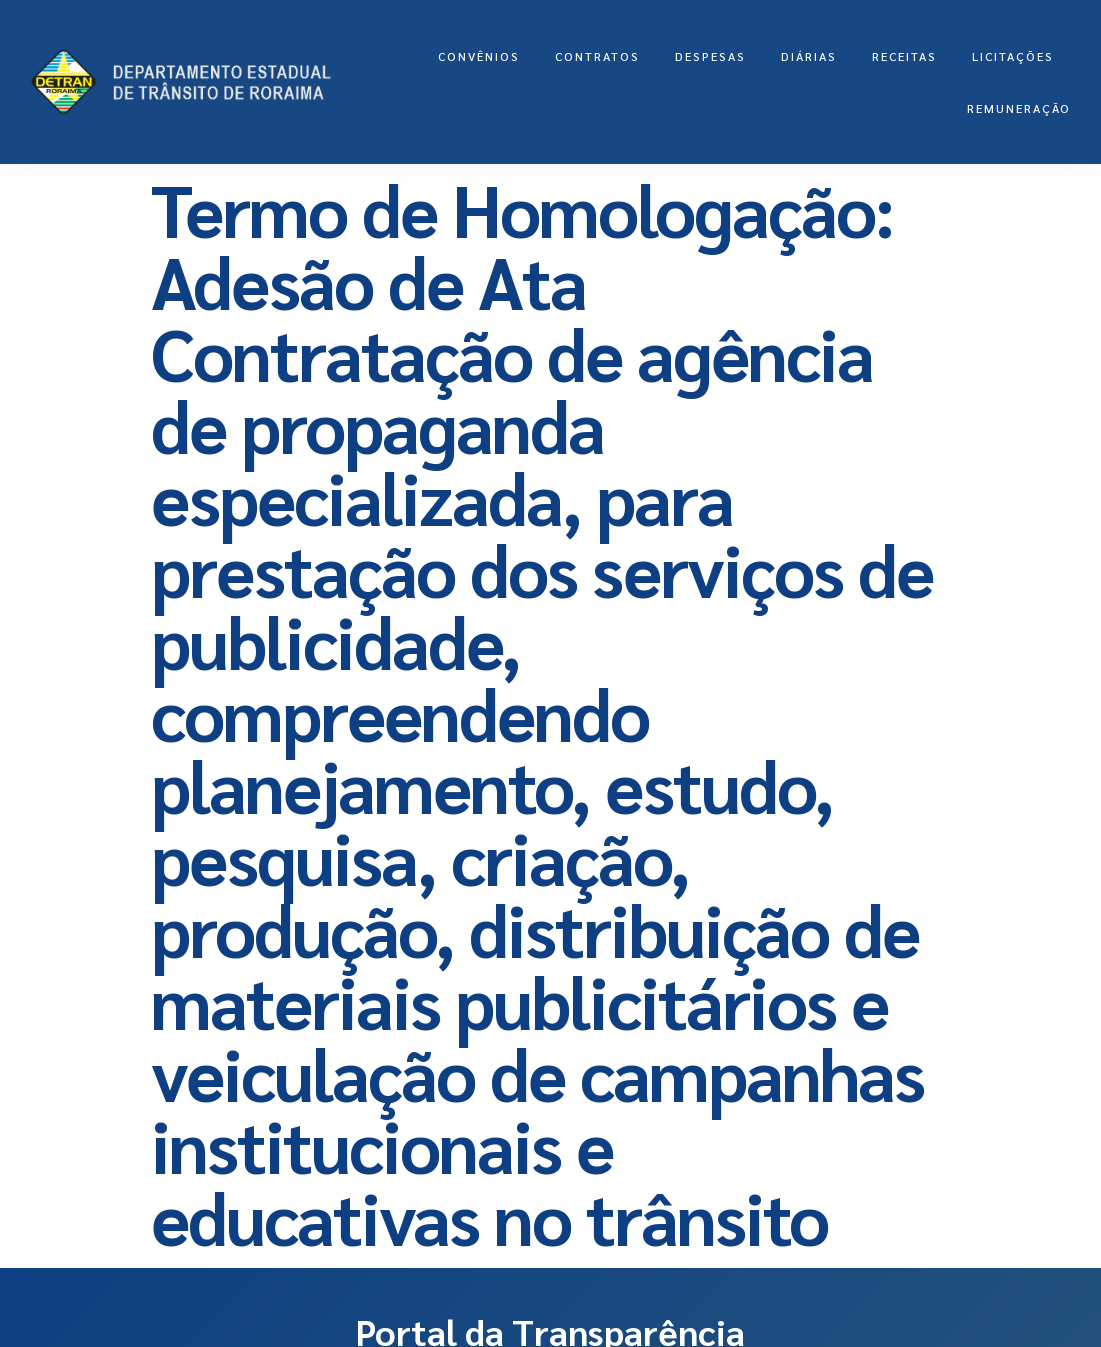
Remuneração (1019, 108)
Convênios (479, 56)
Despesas (710, 56)
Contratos (597, 56)
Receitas (904, 56)
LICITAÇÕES (1013, 56)
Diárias (809, 56)
